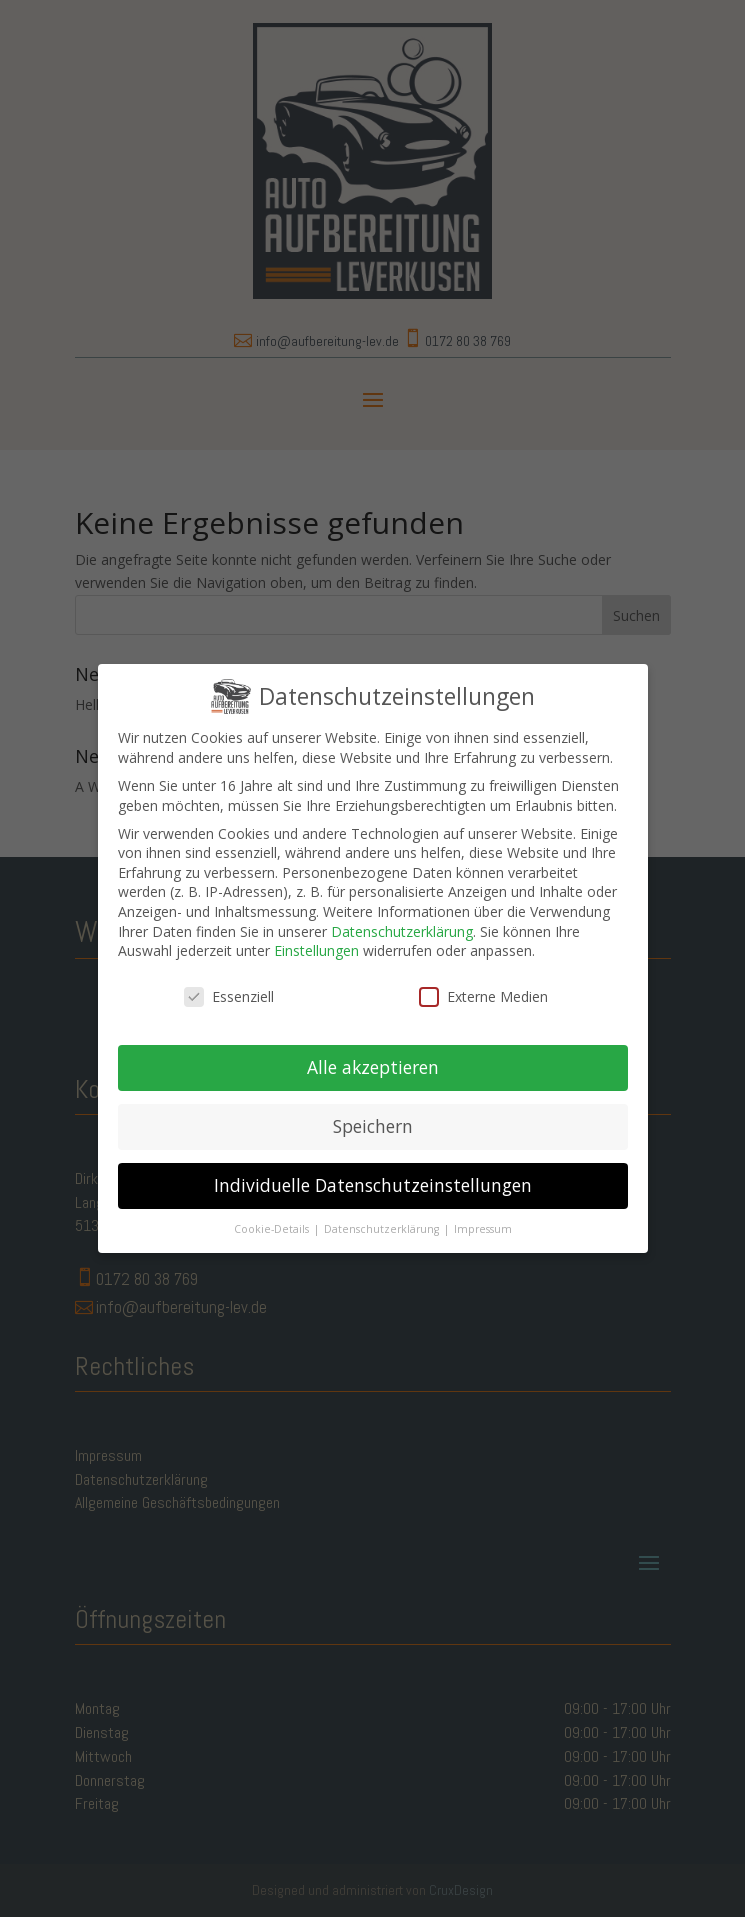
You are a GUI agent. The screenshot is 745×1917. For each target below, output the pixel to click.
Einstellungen (316, 936)
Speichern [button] (373, 1111)
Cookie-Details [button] (273, 1214)
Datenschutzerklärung (402, 916)
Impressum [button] (483, 1214)
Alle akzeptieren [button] (373, 1053)
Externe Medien (483, 982)
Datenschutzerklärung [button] (383, 1214)
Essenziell (229, 982)
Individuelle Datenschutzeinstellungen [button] (373, 1170)
